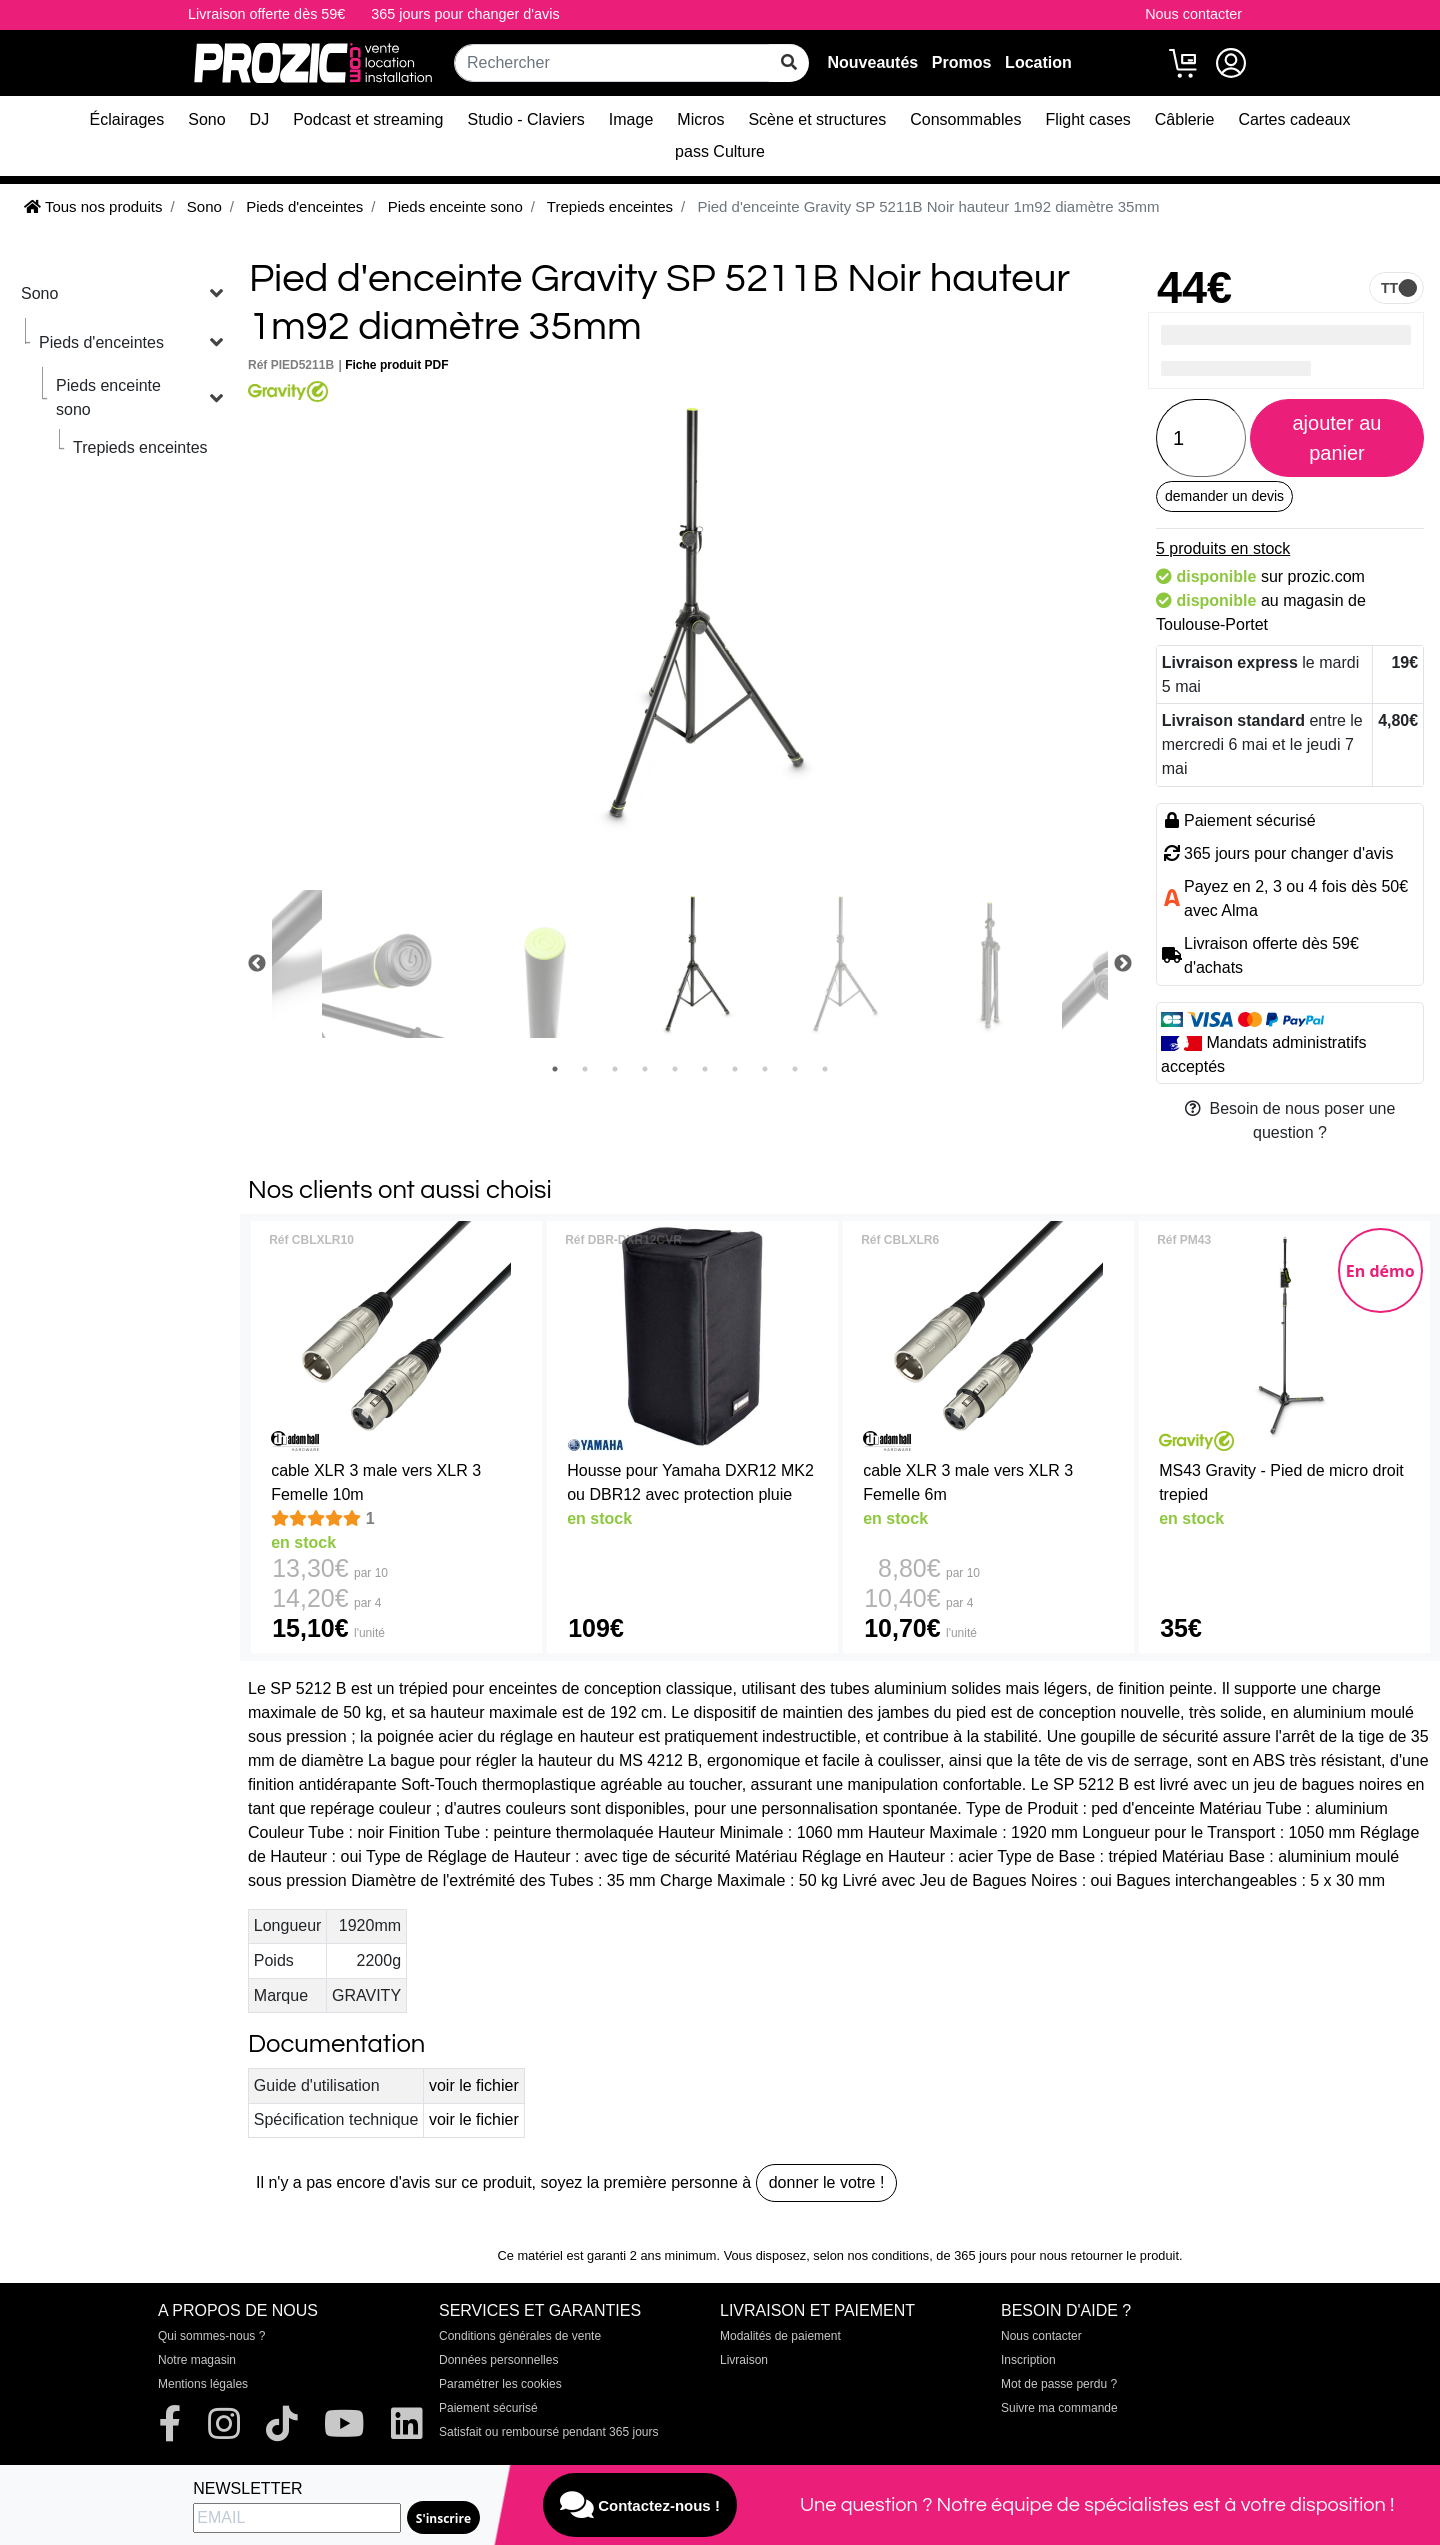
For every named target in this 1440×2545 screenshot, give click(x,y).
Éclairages (127, 119)
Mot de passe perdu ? (1059, 2384)
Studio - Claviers (525, 119)
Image (631, 119)
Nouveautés (872, 62)
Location (1038, 62)
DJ (260, 119)
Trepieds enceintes (140, 447)
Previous (257, 964)
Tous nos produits (93, 206)
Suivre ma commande (1059, 2408)
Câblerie (1185, 119)
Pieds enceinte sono (108, 397)
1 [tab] (555, 1069)
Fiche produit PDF (396, 365)
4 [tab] (645, 1069)
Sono (206, 119)
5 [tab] (675, 1069)
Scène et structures (817, 119)
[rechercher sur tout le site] (789, 63)
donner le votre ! (827, 2182)
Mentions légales (203, 2384)
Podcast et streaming (368, 119)
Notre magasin (197, 2360)
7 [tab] (735, 1069)
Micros (700, 119)
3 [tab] (615, 1069)
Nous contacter (1193, 14)
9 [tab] (795, 1069)
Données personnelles (498, 2360)
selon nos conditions (871, 2255)
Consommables (965, 119)
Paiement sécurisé (488, 2408)
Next (1123, 964)
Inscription (1028, 2360)
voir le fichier (474, 2085)
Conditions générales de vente (520, 2336)
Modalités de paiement (780, 2336)
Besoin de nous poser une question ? (1290, 1120)
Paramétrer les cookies (500, 2384)
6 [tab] (705, 1069)
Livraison (744, 2360)
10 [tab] (825, 1069)
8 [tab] (765, 1069)
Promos (962, 62)
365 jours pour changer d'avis (465, 14)
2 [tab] (585, 1069)
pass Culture (720, 151)
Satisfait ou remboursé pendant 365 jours (548, 2432)
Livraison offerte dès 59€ (266, 14)
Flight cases (1087, 119)
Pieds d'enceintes (101, 342)
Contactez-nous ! (640, 2505)
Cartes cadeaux (1294, 119)
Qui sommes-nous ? (211, 2336)
